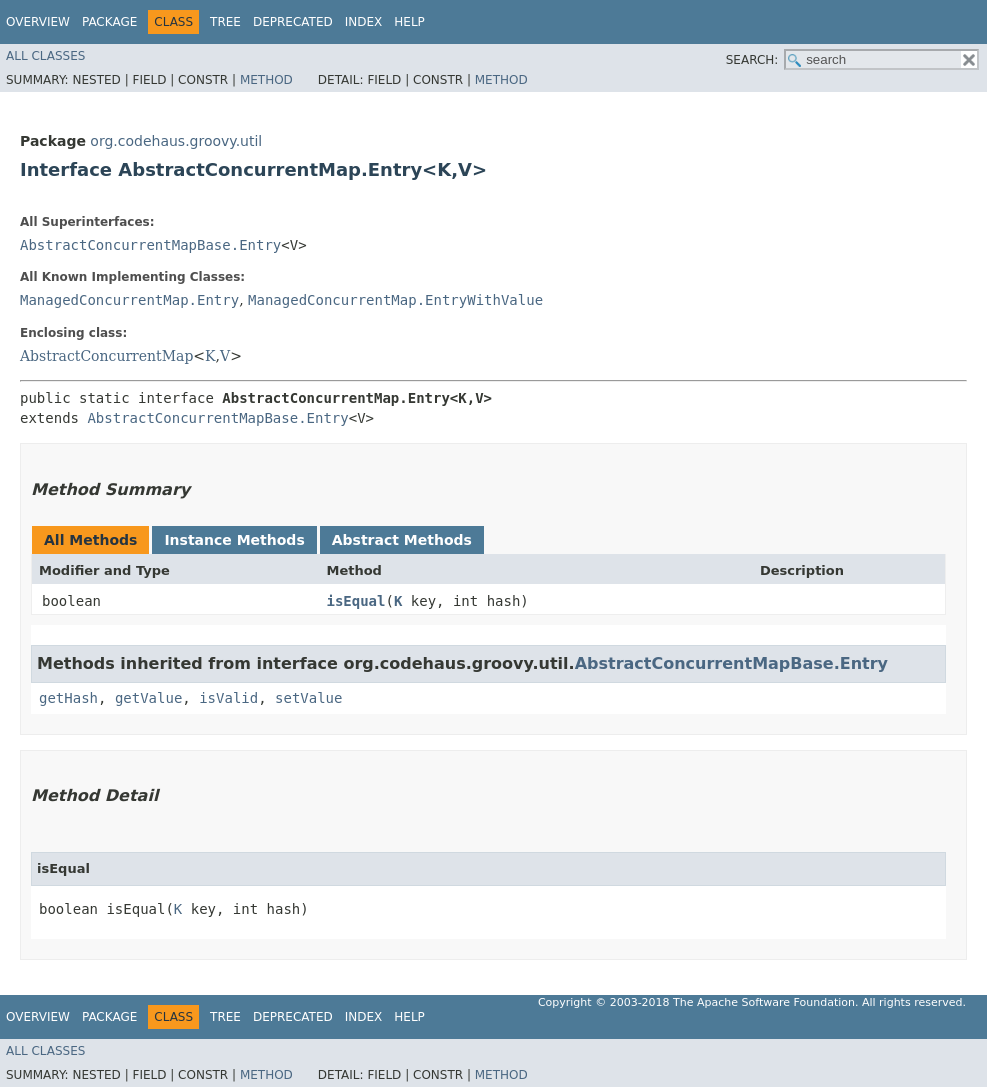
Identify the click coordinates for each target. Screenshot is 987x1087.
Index (364, 22)
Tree (225, 22)
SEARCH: (752, 60)
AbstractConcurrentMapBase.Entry (150, 245)
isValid (228, 698)
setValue (308, 698)
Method (266, 80)
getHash (68, 698)
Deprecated (293, 22)
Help (409, 22)
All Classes (45, 56)
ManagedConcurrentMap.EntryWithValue (395, 300)
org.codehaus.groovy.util (176, 141)
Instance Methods (234, 540)
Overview (38, 22)
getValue (148, 698)
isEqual (355, 601)
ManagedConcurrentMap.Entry (129, 300)
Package (109, 22)
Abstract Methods (402, 540)
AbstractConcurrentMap (106, 356)
